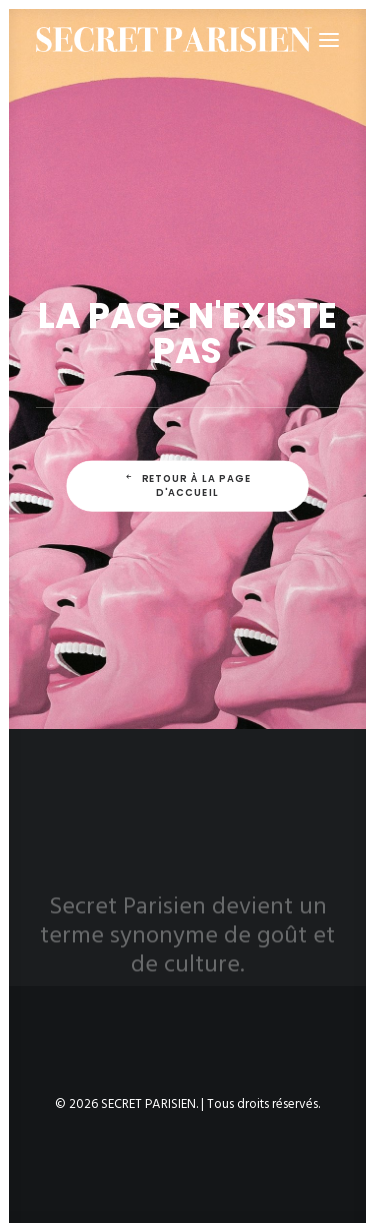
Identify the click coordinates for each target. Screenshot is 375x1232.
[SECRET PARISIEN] (174, 39)
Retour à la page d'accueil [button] (189, 486)
